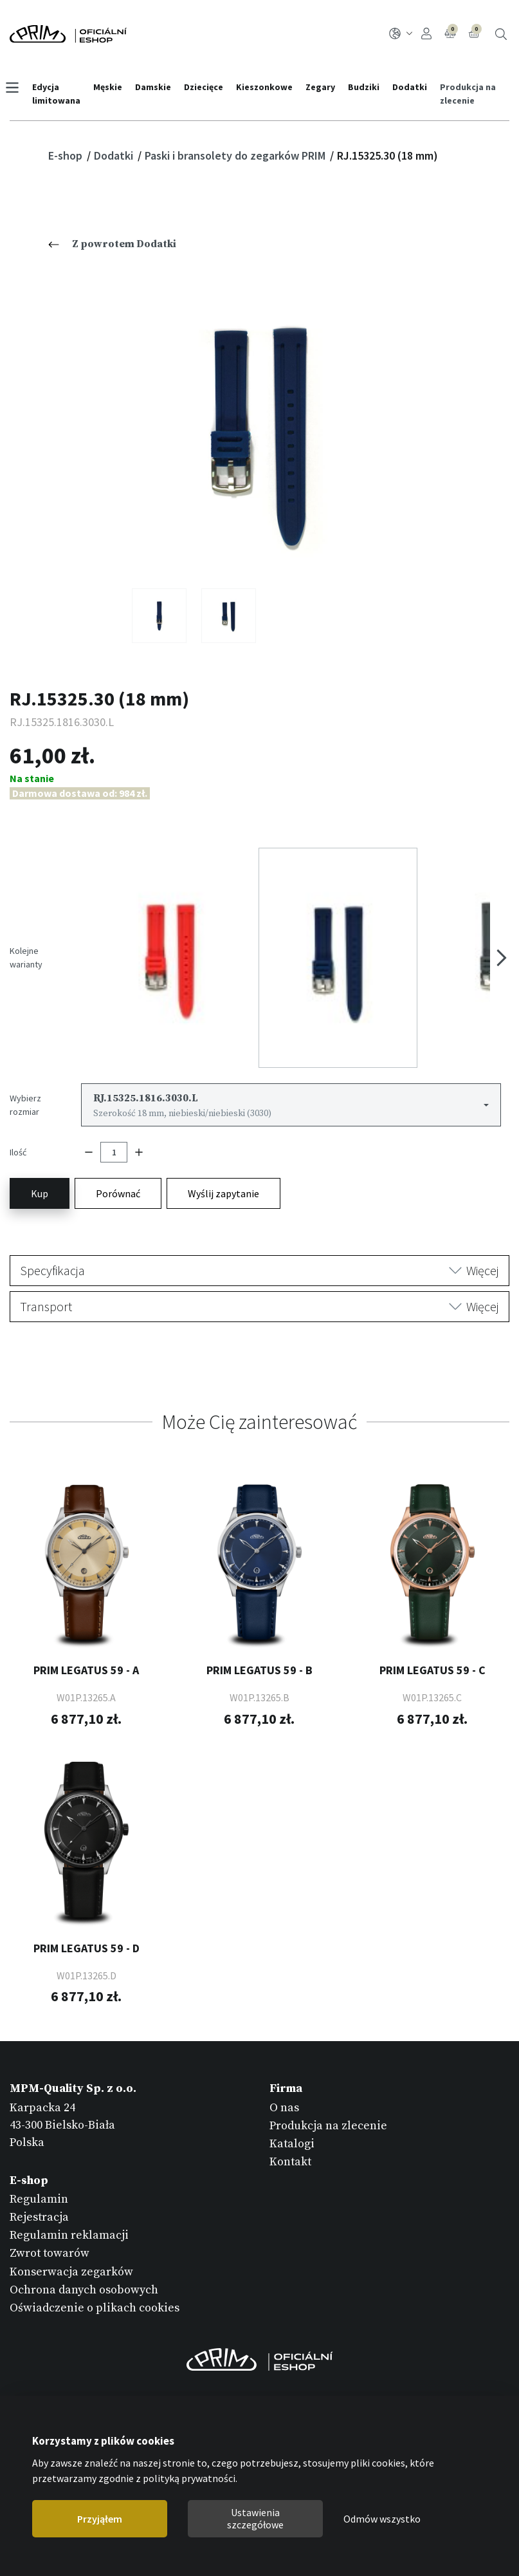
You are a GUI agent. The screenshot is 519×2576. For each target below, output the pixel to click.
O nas (284, 2053)
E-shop (66, 155)
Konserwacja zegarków (71, 2217)
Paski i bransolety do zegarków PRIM (236, 155)
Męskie (112, 87)
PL (401, 33)
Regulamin (39, 2144)
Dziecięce (208, 87)
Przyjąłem (99, 2518)
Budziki (368, 87)
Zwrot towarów (49, 2199)
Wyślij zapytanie (223, 1139)
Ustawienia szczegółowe (255, 2518)
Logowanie (426, 33)
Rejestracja (39, 2163)
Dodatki (414, 87)
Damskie (158, 87)
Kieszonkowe (269, 87)
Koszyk (475, 32)
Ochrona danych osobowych (84, 2235)
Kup (39, 1139)
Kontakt (290, 2107)
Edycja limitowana (61, 93)
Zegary (325, 87)
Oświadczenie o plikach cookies (94, 2253)
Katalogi (291, 2089)
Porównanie (451, 32)
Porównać (118, 1139)
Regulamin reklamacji (69, 2181)
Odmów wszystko (382, 2518)
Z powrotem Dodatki (112, 244)
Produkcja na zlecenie (472, 93)
